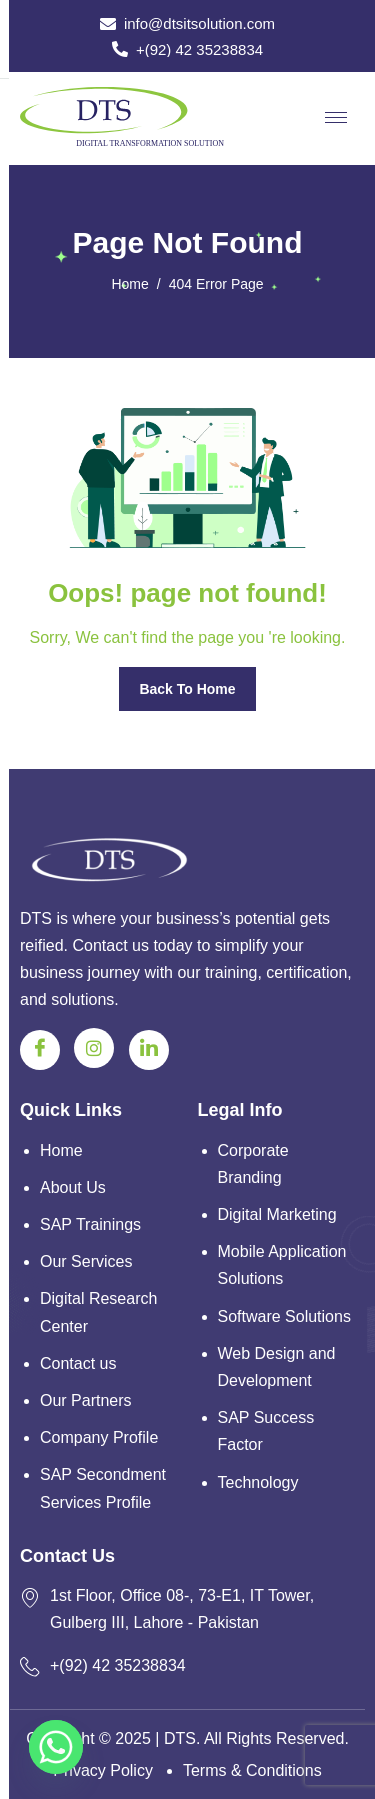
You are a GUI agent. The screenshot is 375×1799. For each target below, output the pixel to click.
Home (61, 1150)
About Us (73, 1187)
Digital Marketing (277, 1214)
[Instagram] (94, 1048)
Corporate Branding (253, 1164)
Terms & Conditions (252, 1770)
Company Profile (99, 1437)
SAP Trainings (90, 1224)
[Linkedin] (149, 1050)
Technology (258, 1482)
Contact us (78, 1363)
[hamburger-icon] (336, 117)
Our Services (86, 1261)
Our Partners (86, 1400)
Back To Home (187, 689)
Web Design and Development (277, 1367)
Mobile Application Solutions (282, 1265)
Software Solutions (284, 1316)
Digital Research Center (98, 1312)
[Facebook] (40, 1050)
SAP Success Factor (266, 1431)
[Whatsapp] (56, 1747)
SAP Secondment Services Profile (103, 1488)
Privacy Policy (103, 1770)
